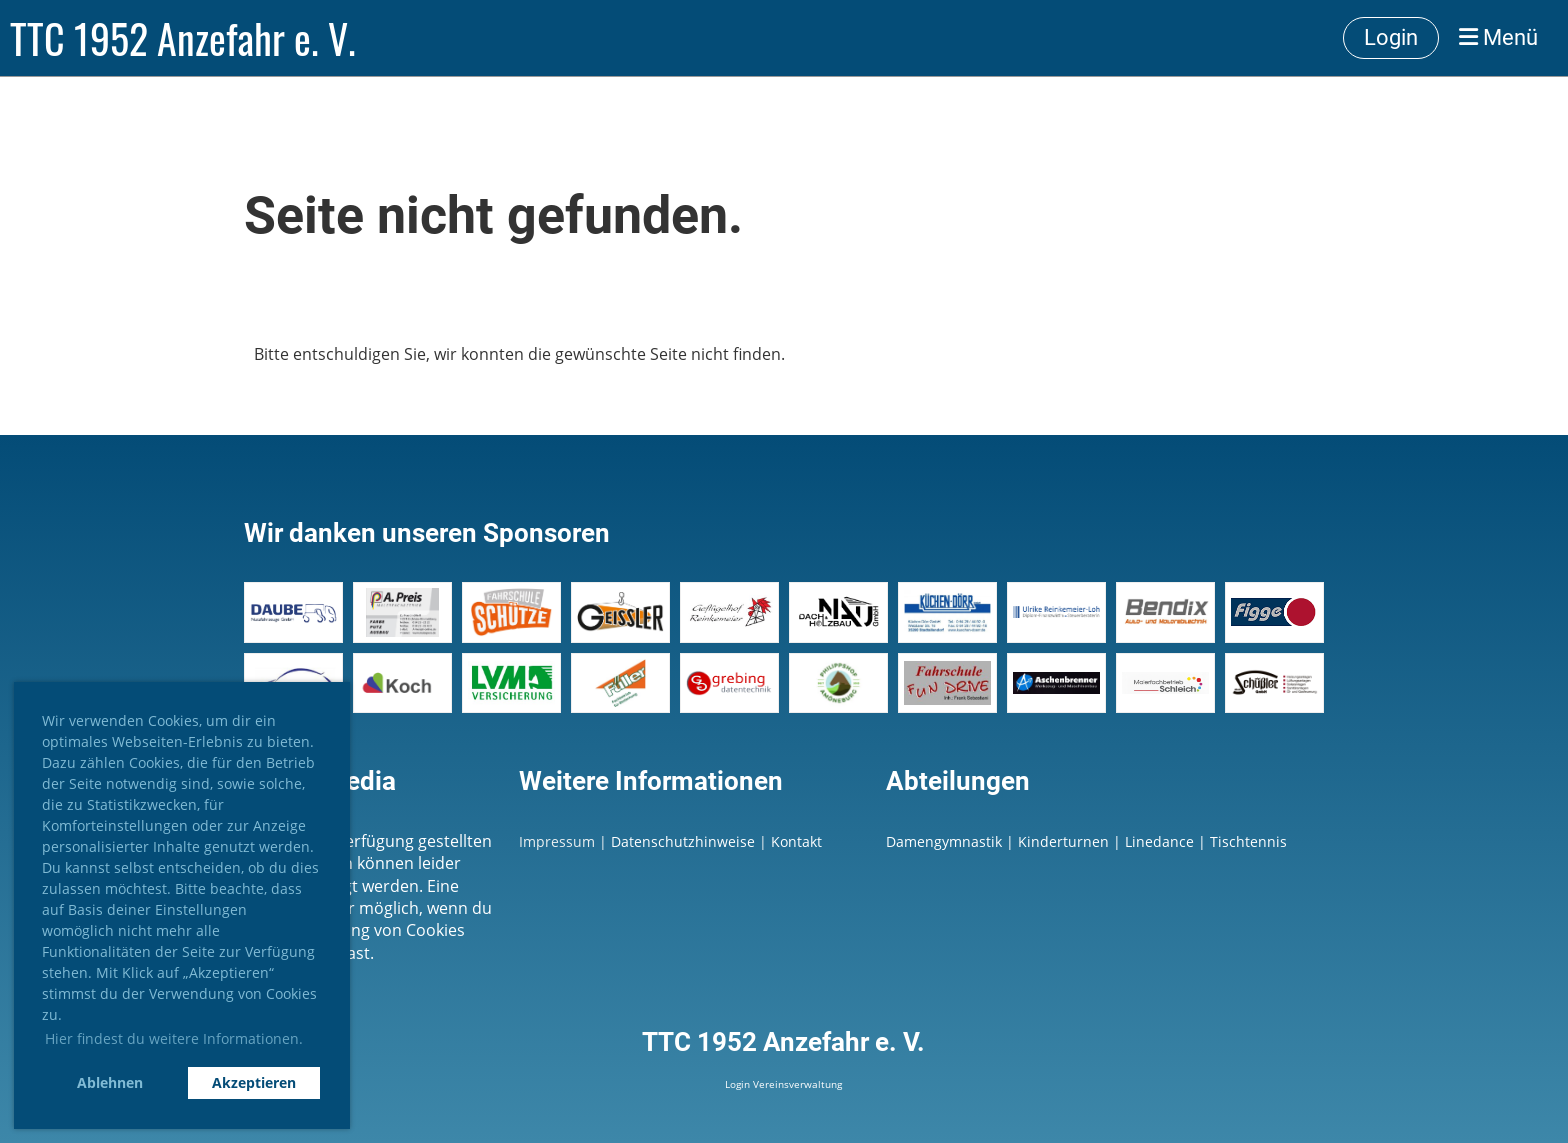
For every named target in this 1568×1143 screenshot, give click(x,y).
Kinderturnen (1063, 841)
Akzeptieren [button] (254, 1082)
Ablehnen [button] (110, 1082)
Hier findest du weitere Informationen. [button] (174, 1038)
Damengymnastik (944, 841)
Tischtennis (1248, 841)
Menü (1498, 37)
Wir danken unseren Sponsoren (427, 533)
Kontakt (796, 841)
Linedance (1159, 841)
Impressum (557, 841)
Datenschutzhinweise (685, 841)
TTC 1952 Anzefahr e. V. (183, 38)
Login (1391, 37)
